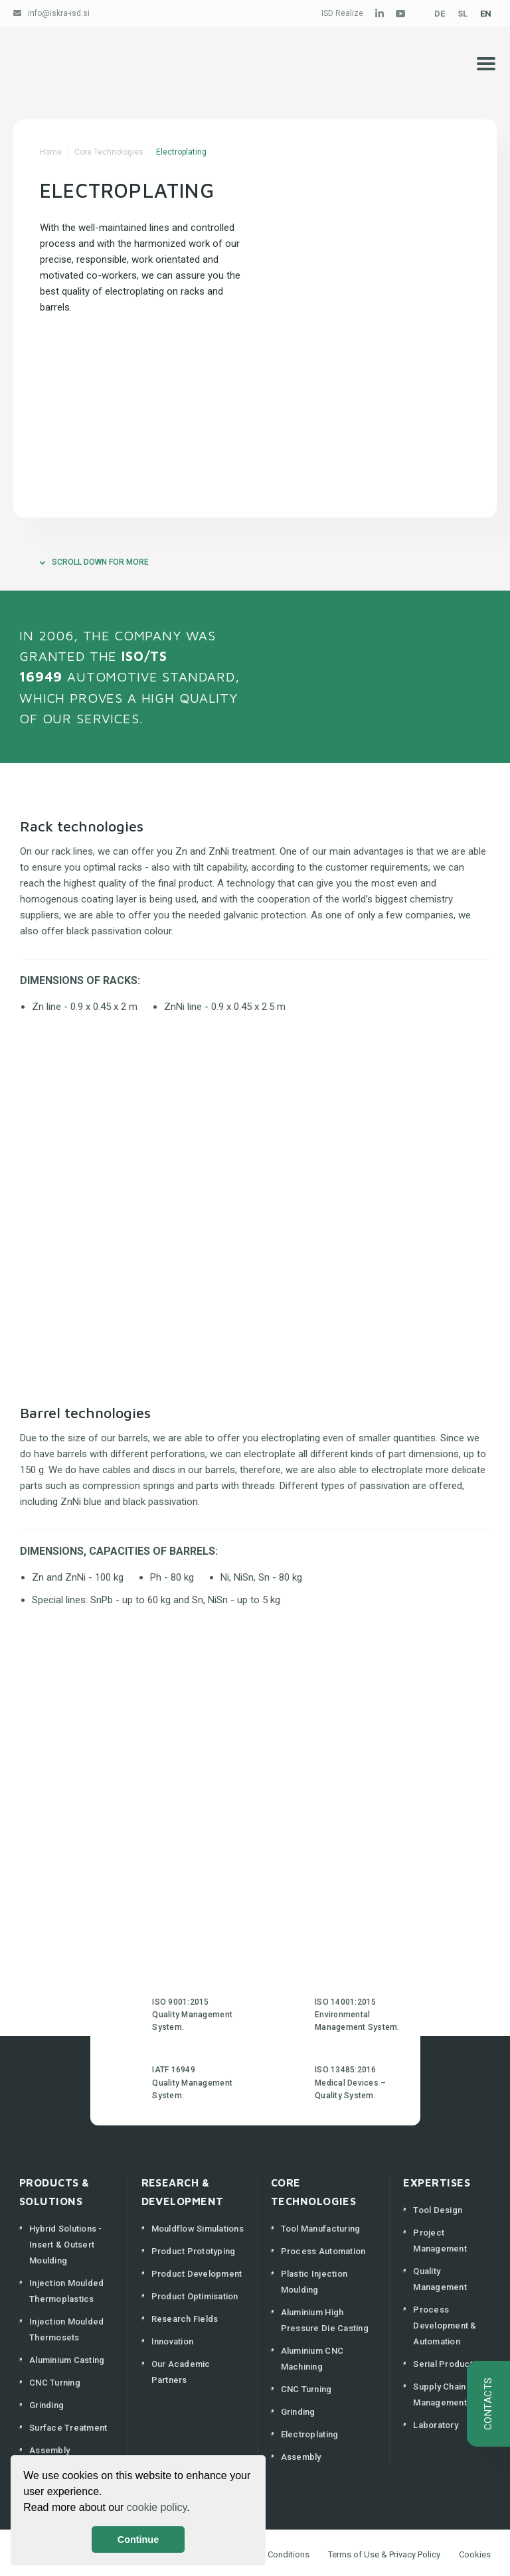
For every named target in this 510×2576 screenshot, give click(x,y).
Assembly (49, 2450)
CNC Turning (54, 2383)
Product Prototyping (193, 2251)
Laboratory (435, 2425)
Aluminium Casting (66, 2360)
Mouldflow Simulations (197, 2229)
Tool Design (437, 2210)
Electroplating (310, 2434)
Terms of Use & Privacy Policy (384, 2554)
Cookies (475, 2554)
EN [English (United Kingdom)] (485, 14)
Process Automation (323, 2251)
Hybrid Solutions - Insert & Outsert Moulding (65, 2244)
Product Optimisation (194, 2296)
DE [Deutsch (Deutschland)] (439, 14)
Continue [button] (138, 2539)
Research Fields (184, 2319)
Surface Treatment (68, 2428)
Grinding (46, 2405)
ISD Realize (342, 13)
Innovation (172, 2341)
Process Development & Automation (444, 2325)
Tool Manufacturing (321, 2229)
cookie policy (157, 2507)
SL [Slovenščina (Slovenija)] (463, 14)
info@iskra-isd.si (59, 13)
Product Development (196, 2274)
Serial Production (449, 2364)
